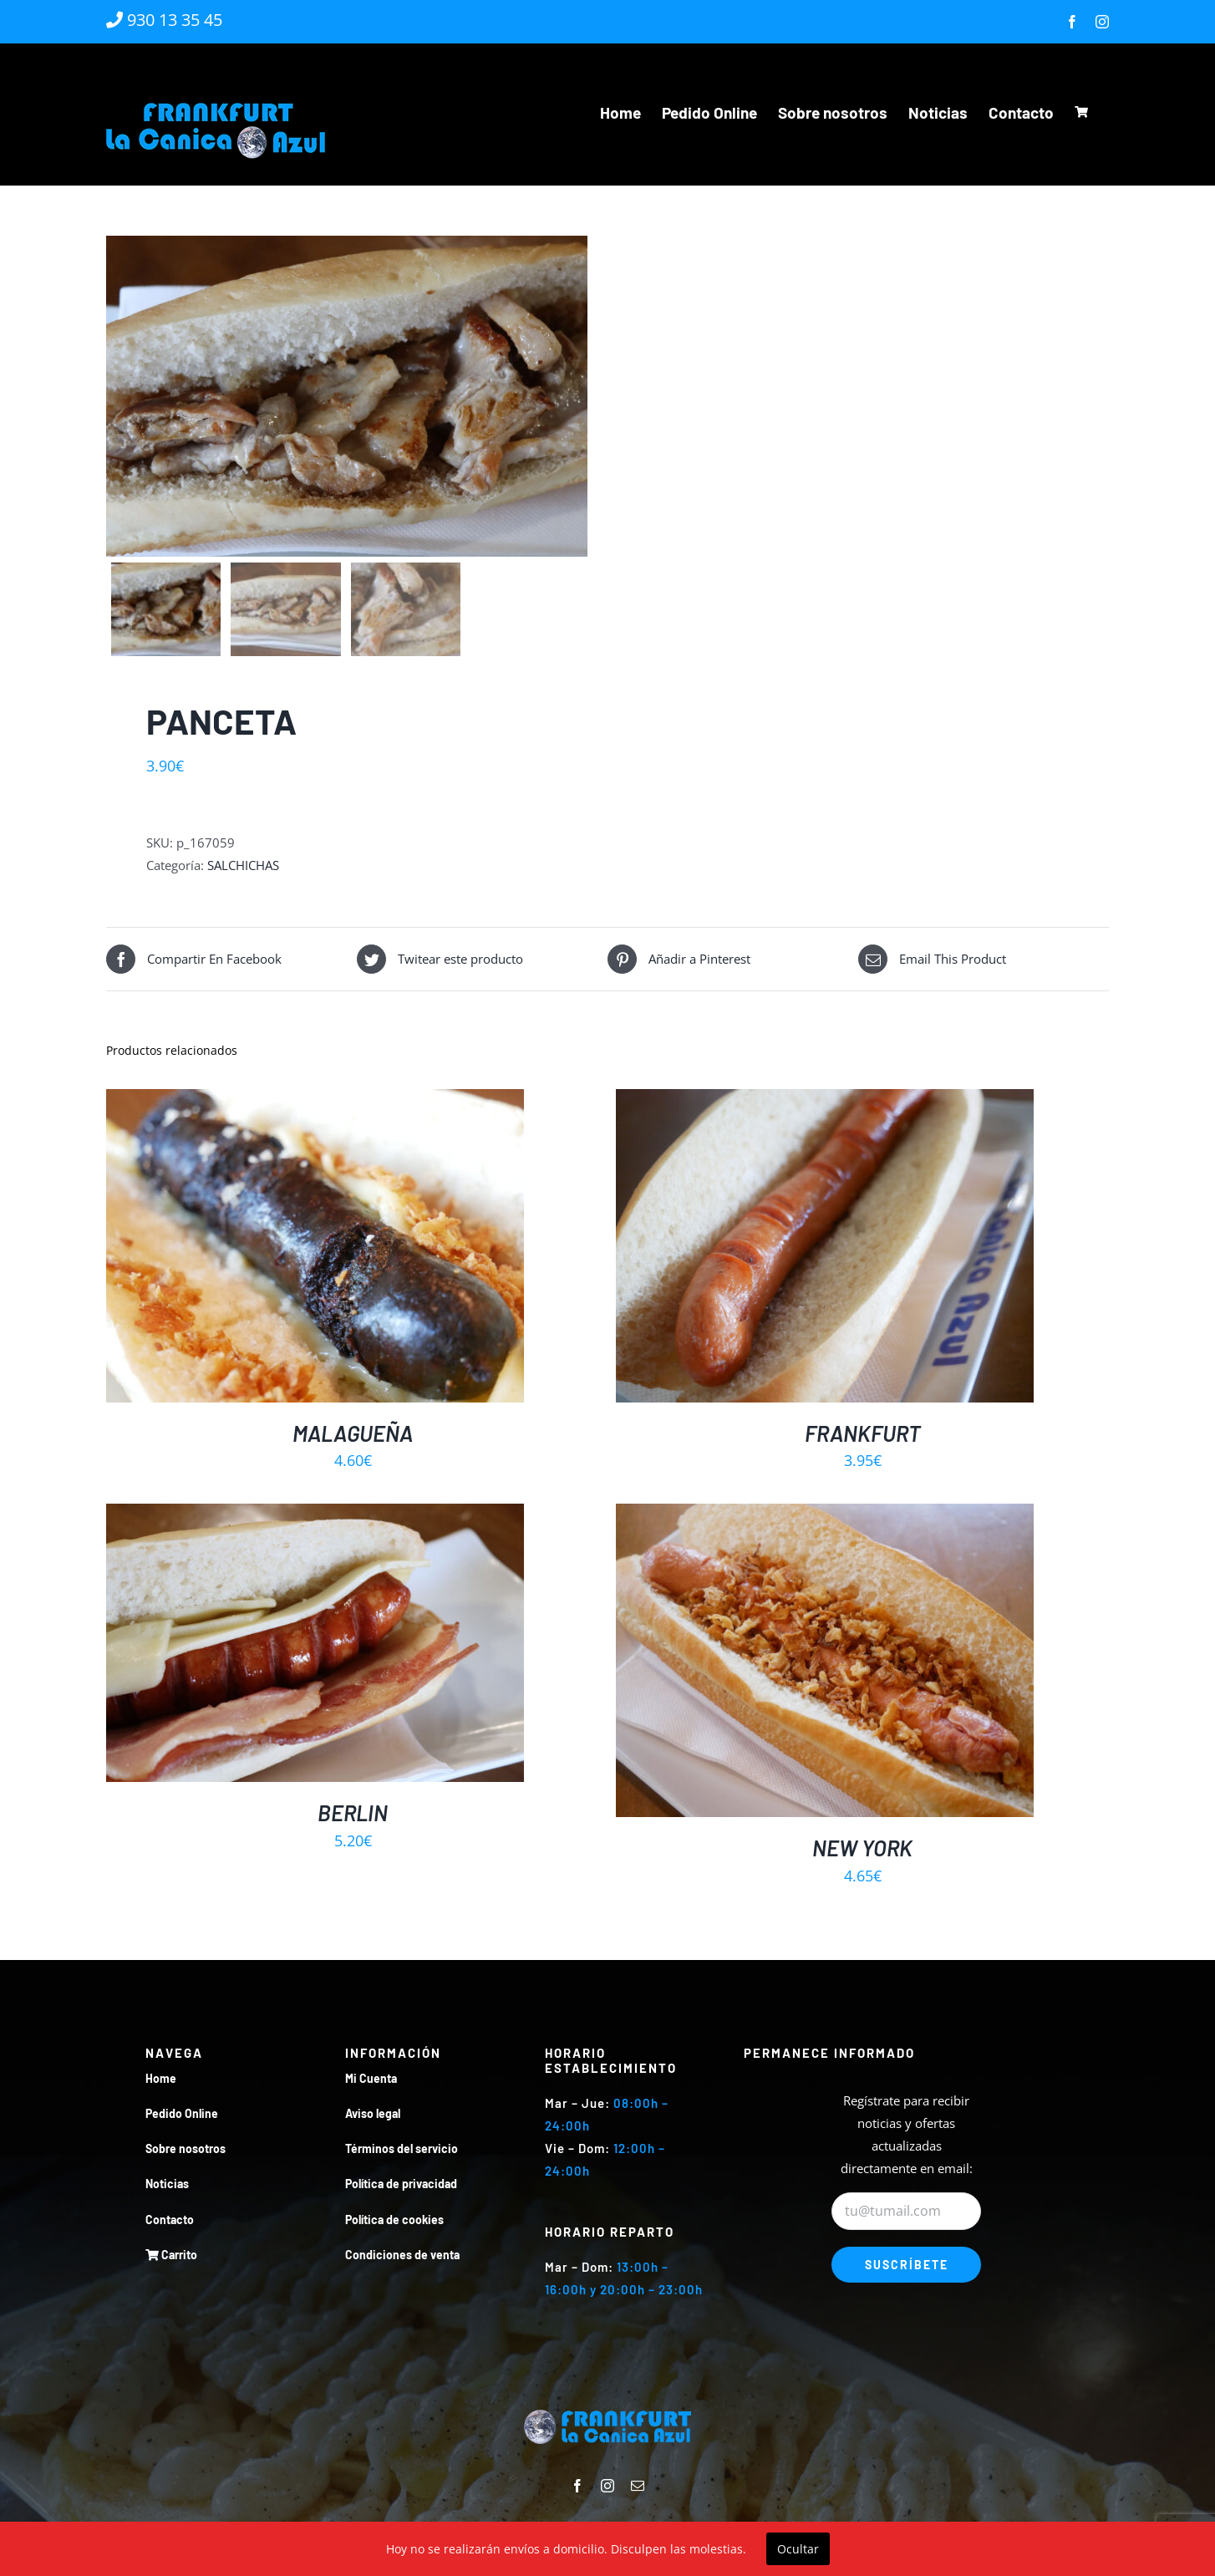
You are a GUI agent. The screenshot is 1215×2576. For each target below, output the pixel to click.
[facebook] (577, 2486)
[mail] (637, 2486)
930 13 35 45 (164, 19)
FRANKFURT (863, 1433)
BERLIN (353, 1812)
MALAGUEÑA (352, 1433)
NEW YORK (862, 1848)
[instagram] (607, 2486)
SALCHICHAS (243, 866)
